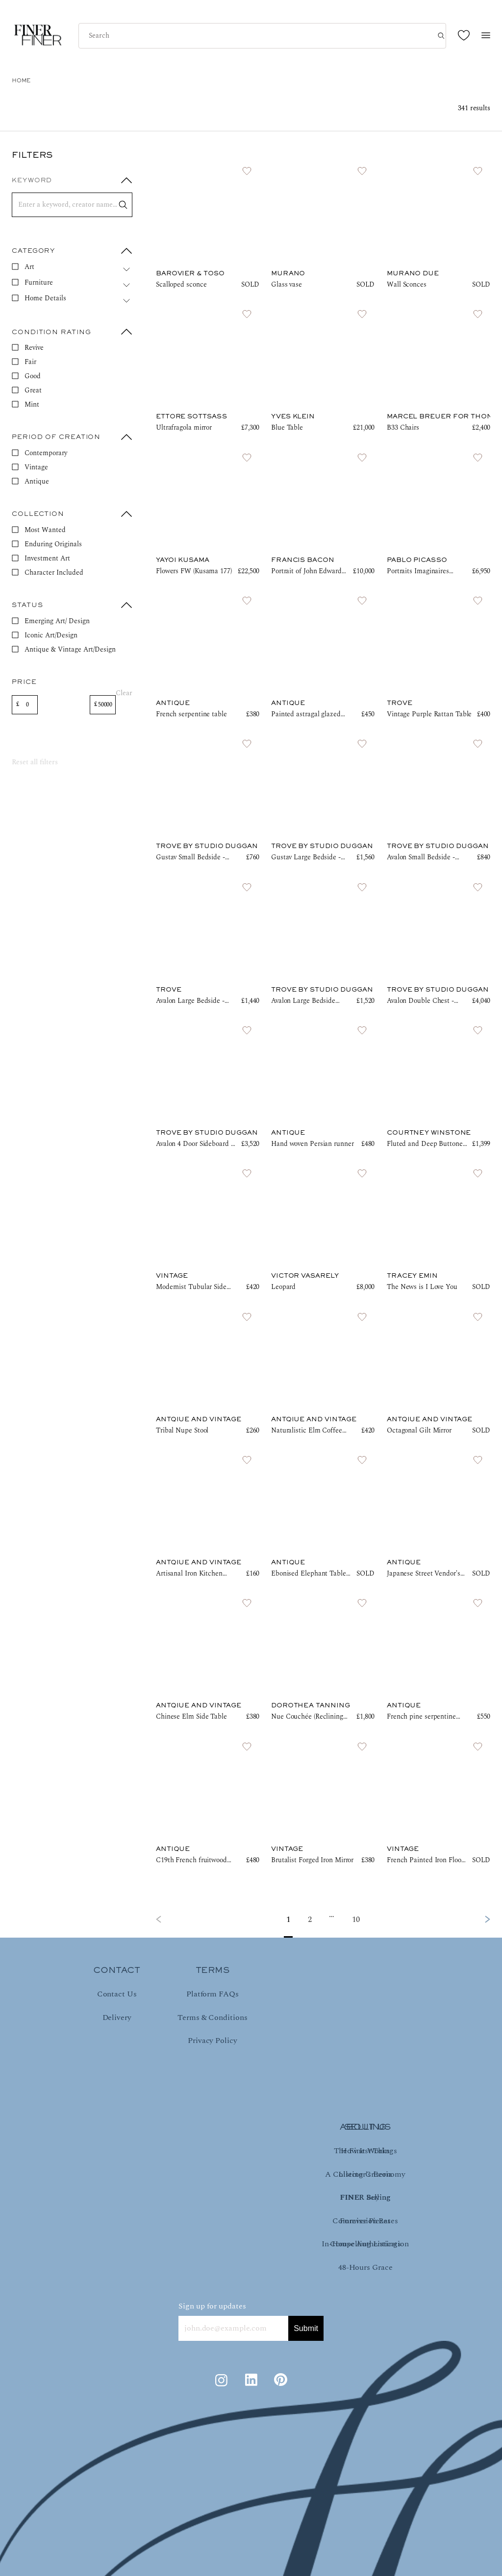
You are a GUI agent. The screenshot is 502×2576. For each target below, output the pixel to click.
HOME (21, 80)
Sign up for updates (212, 2306)
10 (356, 1919)
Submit (306, 2328)
